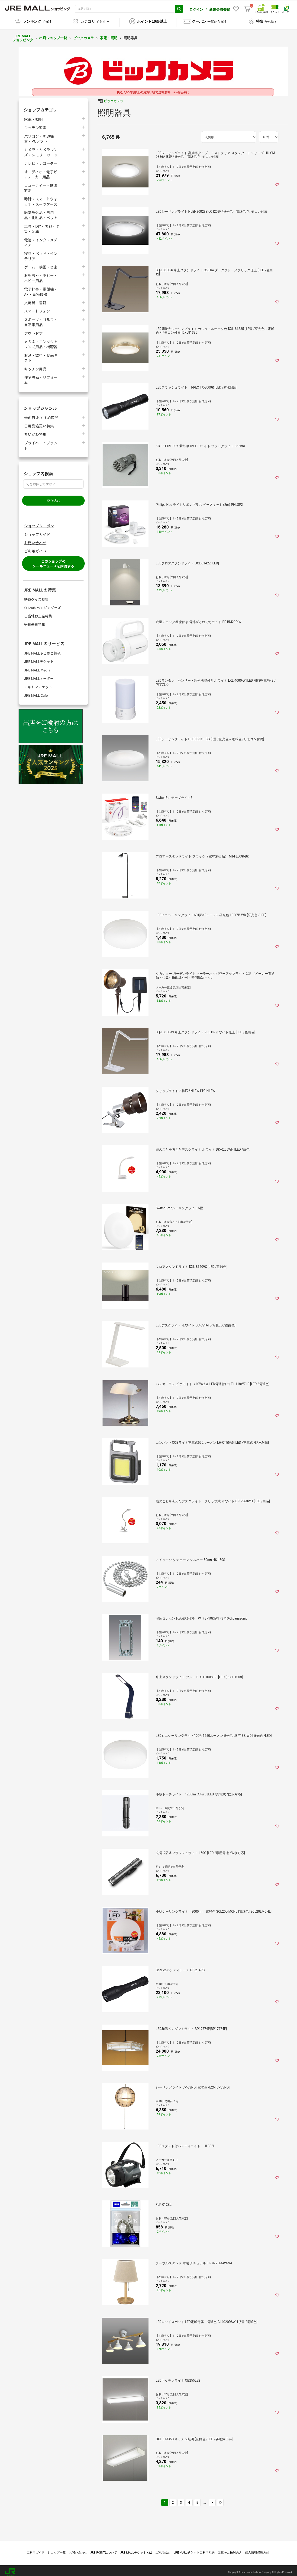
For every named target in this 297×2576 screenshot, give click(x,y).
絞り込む (53, 497)
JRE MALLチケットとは (136, 2549)
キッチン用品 (35, 365)
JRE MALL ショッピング (22, 35)
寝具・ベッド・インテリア (41, 252)
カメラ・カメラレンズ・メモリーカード (41, 148)
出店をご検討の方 (230, 2549)
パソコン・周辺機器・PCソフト (39, 135)
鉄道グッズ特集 (36, 596)
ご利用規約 (162, 2549)
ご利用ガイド (35, 547)
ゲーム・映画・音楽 (41, 263)
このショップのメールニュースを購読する (53, 560)
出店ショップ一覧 (53, 35)
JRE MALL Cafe (36, 692)
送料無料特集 (34, 621)
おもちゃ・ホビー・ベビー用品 (41, 274)
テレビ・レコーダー (41, 159)
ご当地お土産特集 (38, 612)
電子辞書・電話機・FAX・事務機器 (42, 288)
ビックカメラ (83, 35)
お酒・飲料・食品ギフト (41, 354)
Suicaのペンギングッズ (42, 604)
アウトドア (33, 329)
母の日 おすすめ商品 (41, 414)
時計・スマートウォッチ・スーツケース (41, 198)
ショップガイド (37, 531)
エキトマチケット (38, 683)
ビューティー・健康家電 (40, 184)
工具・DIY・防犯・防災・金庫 (41, 225)
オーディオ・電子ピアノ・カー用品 (40, 171)
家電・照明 (108, 35)
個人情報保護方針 (257, 2549)
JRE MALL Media (37, 666)
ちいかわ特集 (35, 431)
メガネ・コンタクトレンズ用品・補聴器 (41, 340)
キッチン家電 (35, 124)
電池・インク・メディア (41, 239)
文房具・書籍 (35, 299)
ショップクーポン (39, 522)
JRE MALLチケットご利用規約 (194, 2549)
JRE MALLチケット (39, 658)
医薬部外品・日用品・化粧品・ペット (41, 211)
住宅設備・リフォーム (41, 376)
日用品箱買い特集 (39, 422)
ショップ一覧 (57, 2549)
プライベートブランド (41, 442)
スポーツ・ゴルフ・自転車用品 (41, 318)
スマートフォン (37, 307)
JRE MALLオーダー (39, 675)
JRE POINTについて (103, 2549)
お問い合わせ (35, 539)
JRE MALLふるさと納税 (42, 649)
